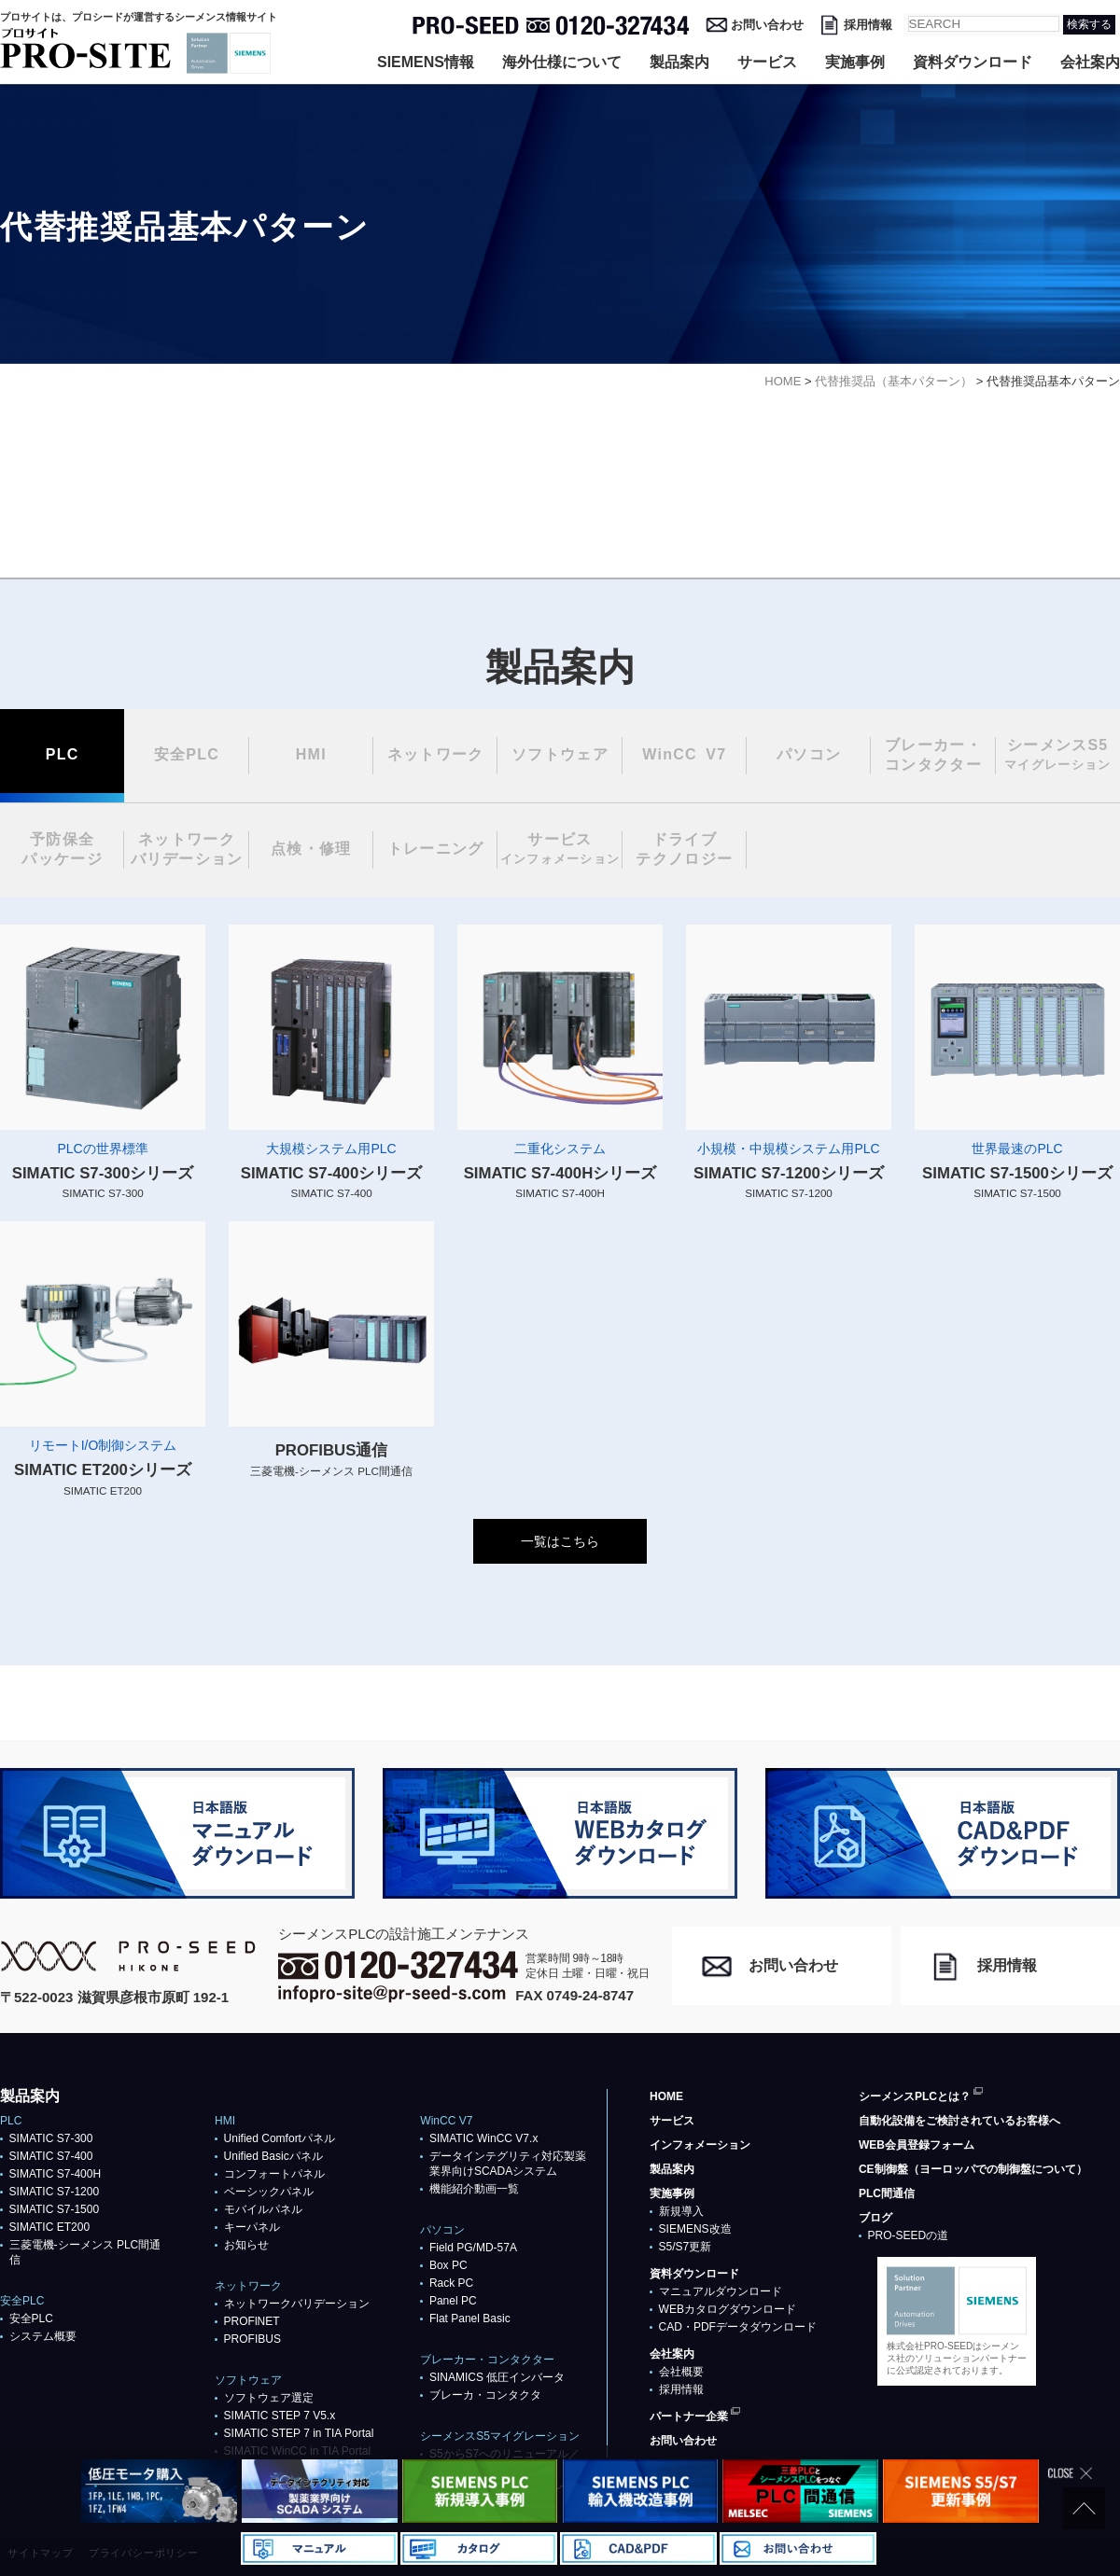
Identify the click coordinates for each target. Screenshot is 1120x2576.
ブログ (875, 2217)
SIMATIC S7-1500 (54, 2209)
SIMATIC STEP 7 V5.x (280, 2415)
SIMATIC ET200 (49, 2227)
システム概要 (43, 2336)
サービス (767, 62)
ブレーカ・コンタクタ (485, 2395)
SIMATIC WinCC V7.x (483, 2138)
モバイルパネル (263, 2209)
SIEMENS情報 (425, 62)
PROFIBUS (252, 2339)
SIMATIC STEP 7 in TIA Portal (299, 2433)
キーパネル (252, 2227)
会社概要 (681, 2371)
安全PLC (31, 2318)
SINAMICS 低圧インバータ (497, 2377)
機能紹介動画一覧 (474, 2188)
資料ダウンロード (972, 62)
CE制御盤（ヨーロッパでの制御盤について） (973, 2169)
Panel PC (453, 2300)
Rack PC (451, 2283)
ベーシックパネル (269, 2191)
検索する (1089, 24)
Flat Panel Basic (470, 2318)
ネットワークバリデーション (297, 2303)
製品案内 (679, 62)
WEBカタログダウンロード (727, 2309)
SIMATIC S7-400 (51, 2156)
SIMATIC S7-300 (51, 2138)
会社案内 (1090, 62)
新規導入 (681, 2211)
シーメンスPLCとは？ (915, 2096)
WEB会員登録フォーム (916, 2144)
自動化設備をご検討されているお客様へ (959, 2120)
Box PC (448, 2265)
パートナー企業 (689, 2416)
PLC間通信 (887, 2193)
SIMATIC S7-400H (55, 2173)
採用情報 (868, 25)
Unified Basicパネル (273, 2156)
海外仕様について (562, 62)
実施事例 (855, 62)
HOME (666, 2096)
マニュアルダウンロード (720, 2291)
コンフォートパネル (274, 2173)
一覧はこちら (560, 1541)
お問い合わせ (767, 25)
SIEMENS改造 (695, 2228)
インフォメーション (700, 2144)
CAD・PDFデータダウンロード (738, 2326)
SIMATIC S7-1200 (54, 2191)
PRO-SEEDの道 (908, 2235)
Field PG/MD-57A (473, 2247)
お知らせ (246, 2244)
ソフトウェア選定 (269, 2397)
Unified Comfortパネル (279, 2138)
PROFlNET (252, 2321)
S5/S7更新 (685, 2246)
